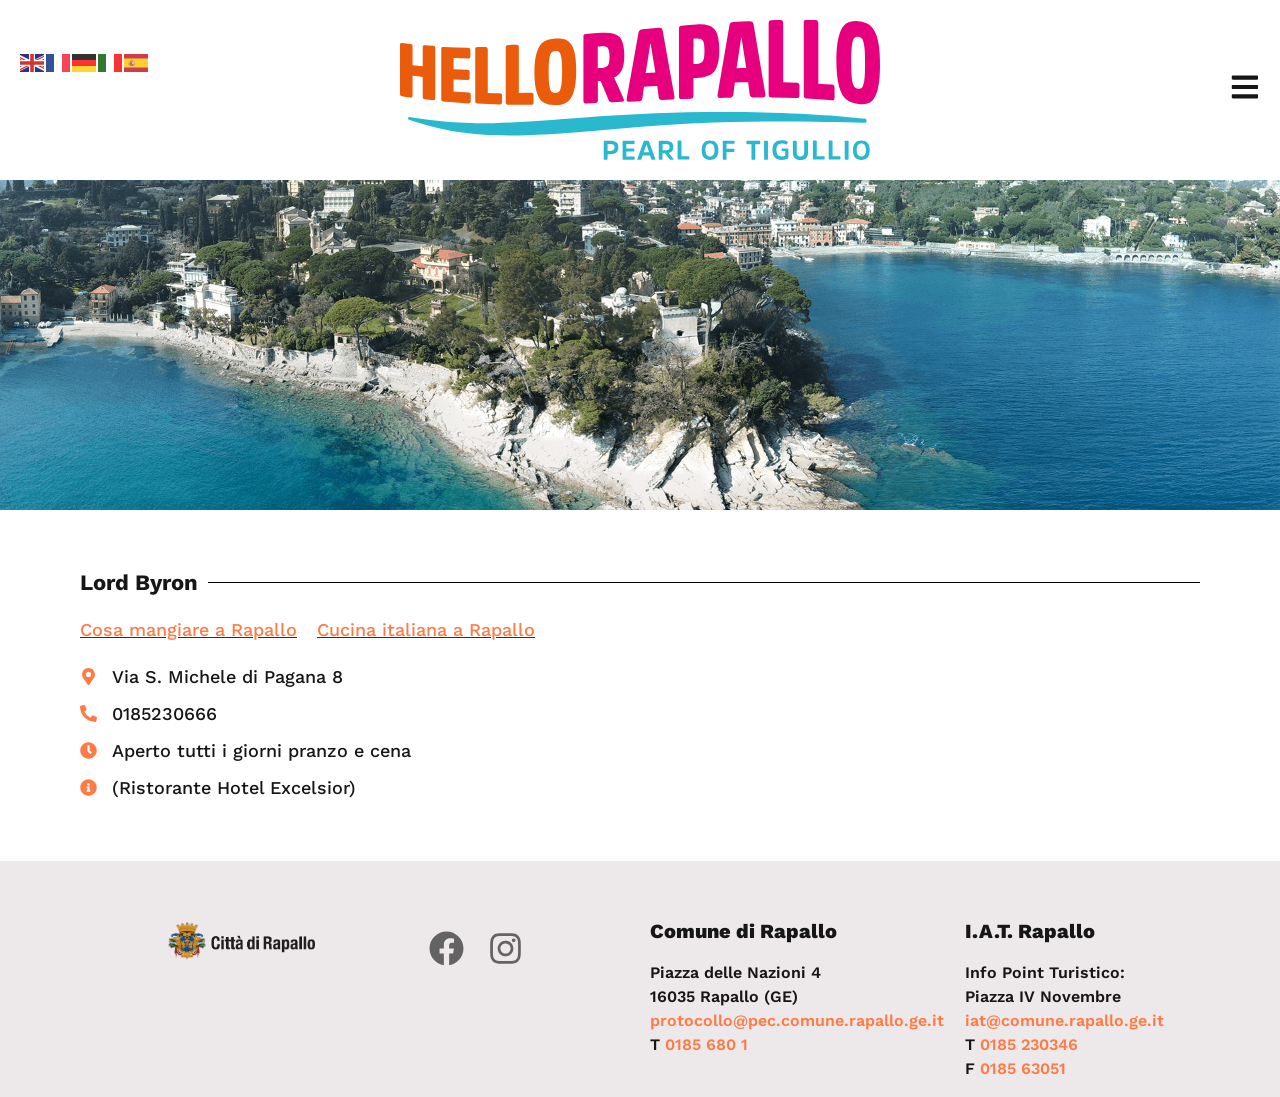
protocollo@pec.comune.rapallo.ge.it (797, 1020)
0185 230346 (1029, 1044)
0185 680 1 (706, 1044)
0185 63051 (1023, 1068)
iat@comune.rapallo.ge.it (1064, 1020)
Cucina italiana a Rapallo (426, 629)
